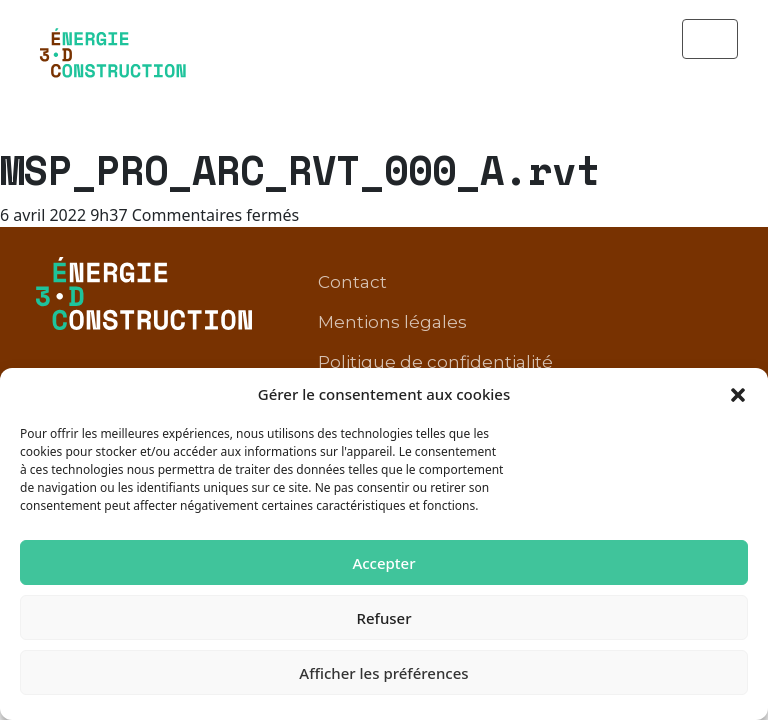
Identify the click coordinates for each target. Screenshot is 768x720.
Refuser (383, 618)
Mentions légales (392, 253)
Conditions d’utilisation (417, 333)
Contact (352, 213)
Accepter (383, 563)
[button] (738, 394)
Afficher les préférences (383, 673)
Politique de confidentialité (435, 293)
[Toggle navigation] (710, 39)
